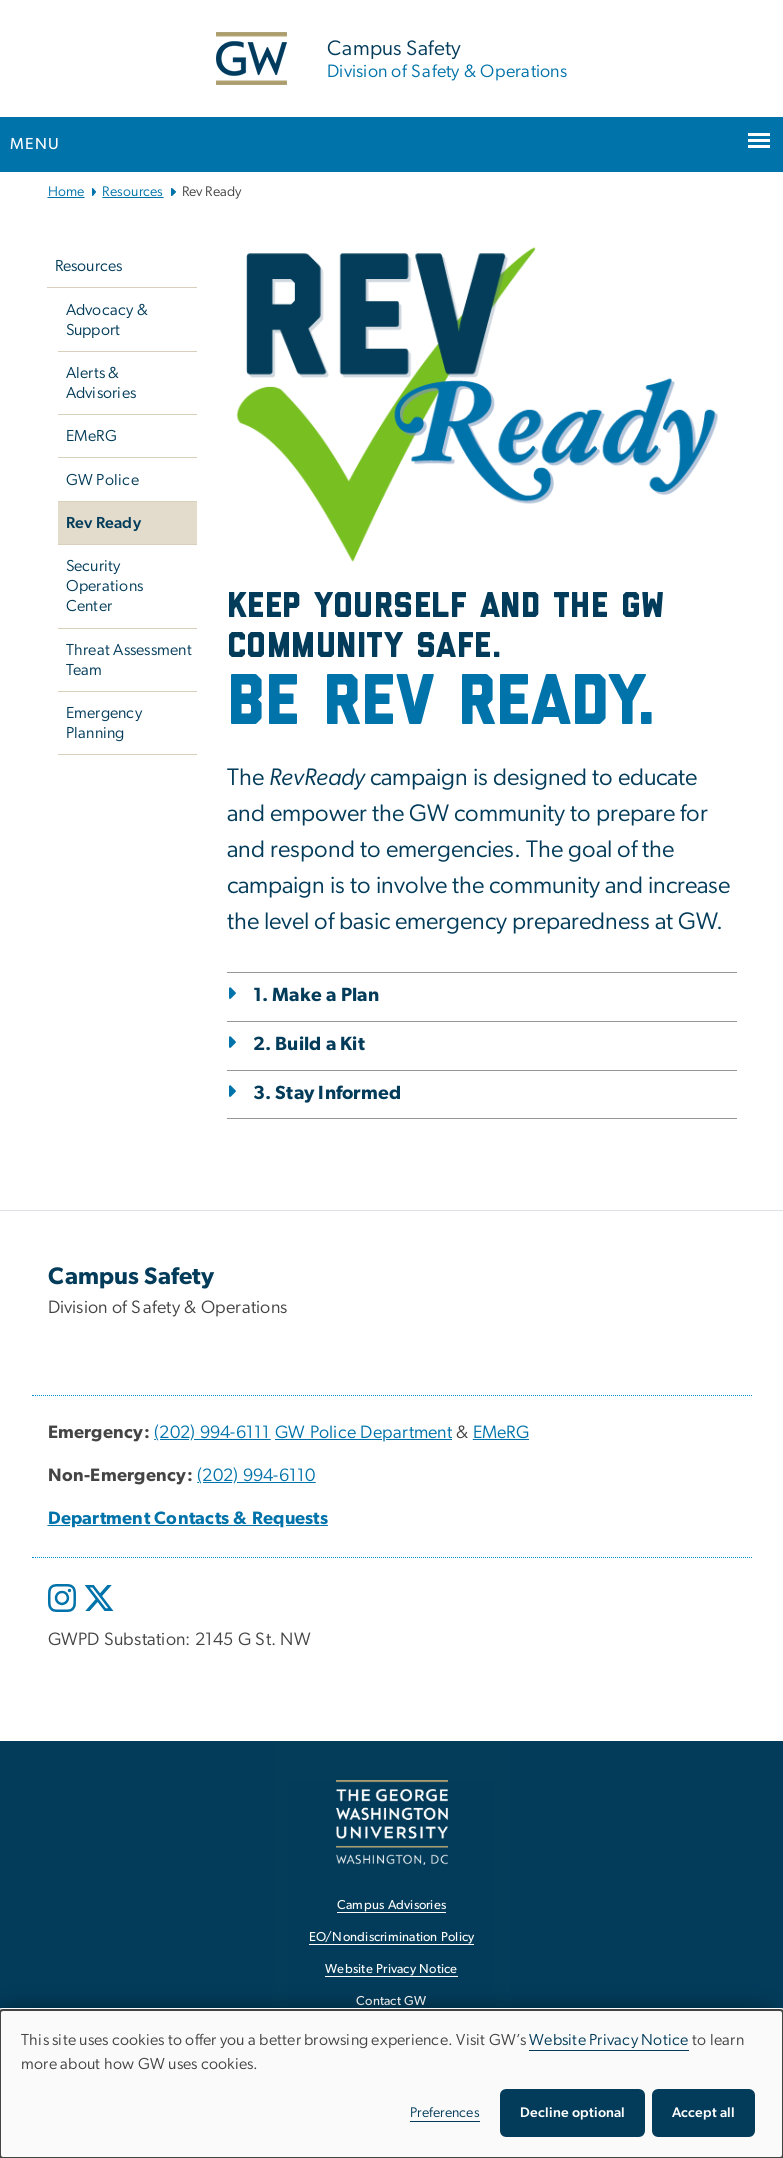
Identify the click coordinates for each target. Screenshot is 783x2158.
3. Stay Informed (327, 1093)
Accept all (703, 2113)
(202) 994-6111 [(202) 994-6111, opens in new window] (212, 1433)
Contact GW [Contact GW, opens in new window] (391, 2001)
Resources (132, 192)
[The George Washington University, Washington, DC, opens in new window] (392, 1822)
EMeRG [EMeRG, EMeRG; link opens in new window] (501, 1433)
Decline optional (572, 2113)
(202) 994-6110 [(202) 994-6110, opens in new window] (256, 1476)
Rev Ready (103, 523)
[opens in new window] (64, 1613)
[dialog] (391, 2084)
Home (66, 192)
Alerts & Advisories (101, 383)
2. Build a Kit (309, 1044)
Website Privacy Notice (609, 2040)
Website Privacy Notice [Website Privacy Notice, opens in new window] (391, 1969)
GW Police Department (363, 1433)
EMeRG (91, 436)
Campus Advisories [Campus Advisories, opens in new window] (391, 1905)
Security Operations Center (105, 586)
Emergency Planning (104, 723)
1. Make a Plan (316, 995)
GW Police (102, 480)
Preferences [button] (445, 2113)
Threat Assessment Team (129, 660)
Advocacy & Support (107, 320)
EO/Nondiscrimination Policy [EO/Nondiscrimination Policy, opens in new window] (392, 1937)
